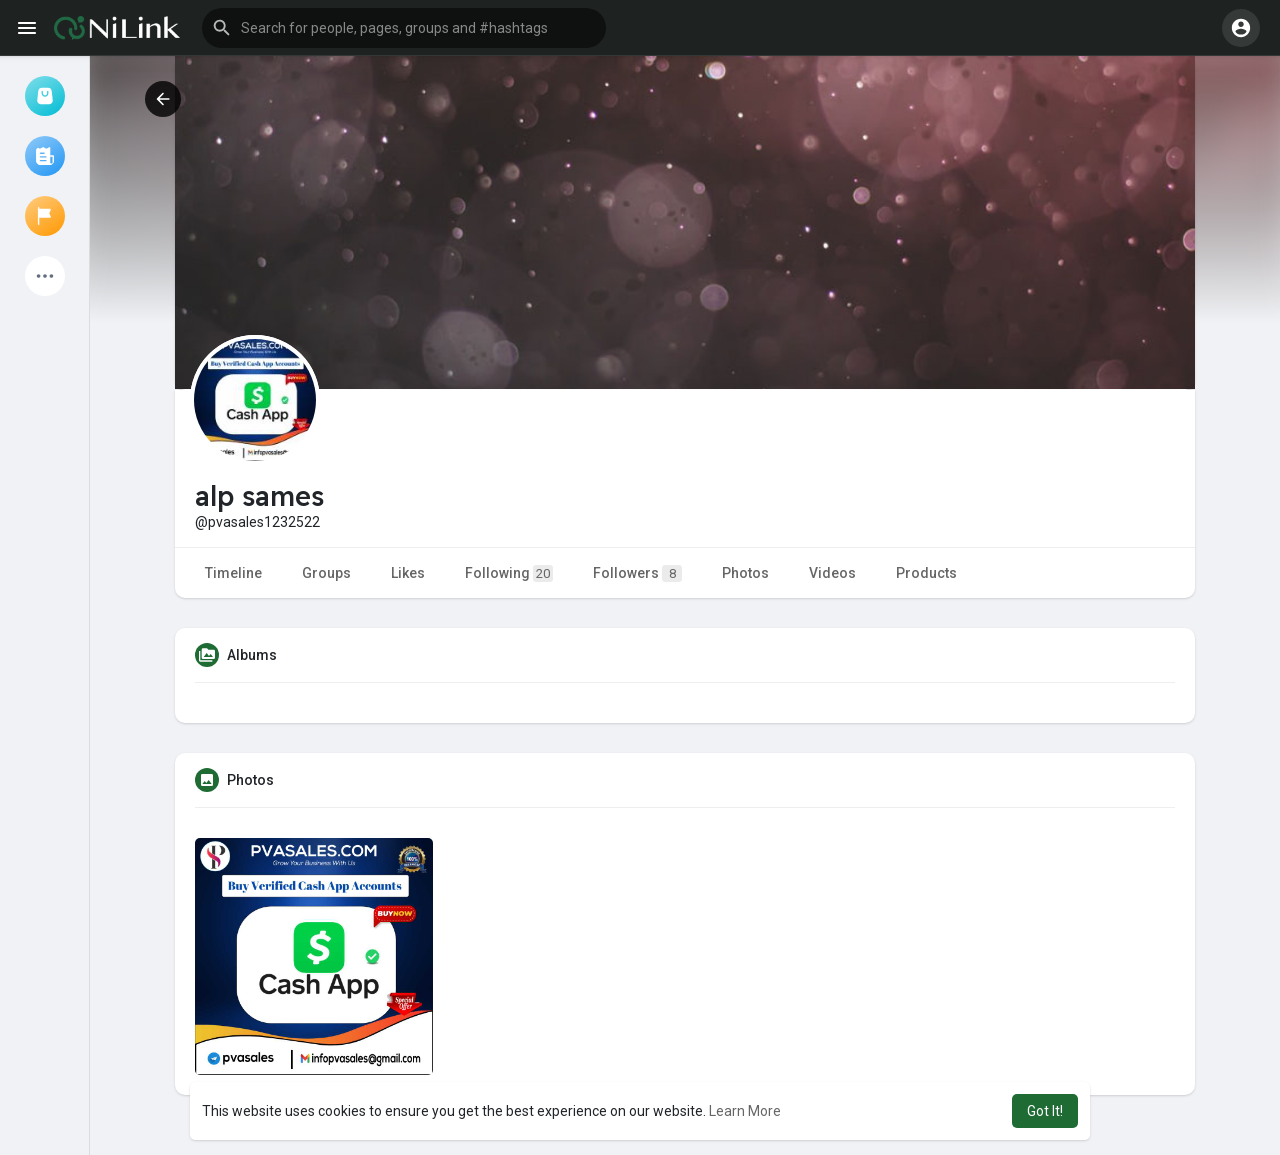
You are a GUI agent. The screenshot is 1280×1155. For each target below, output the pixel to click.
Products (926, 573)
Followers (637, 573)
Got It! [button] (1045, 1111)
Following (509, 573)
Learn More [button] (745, 1111)
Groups (326, 573)
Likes (408, 573)
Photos (745, 573)
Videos (832, 573)
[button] (404, 28)
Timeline (233, 573)
